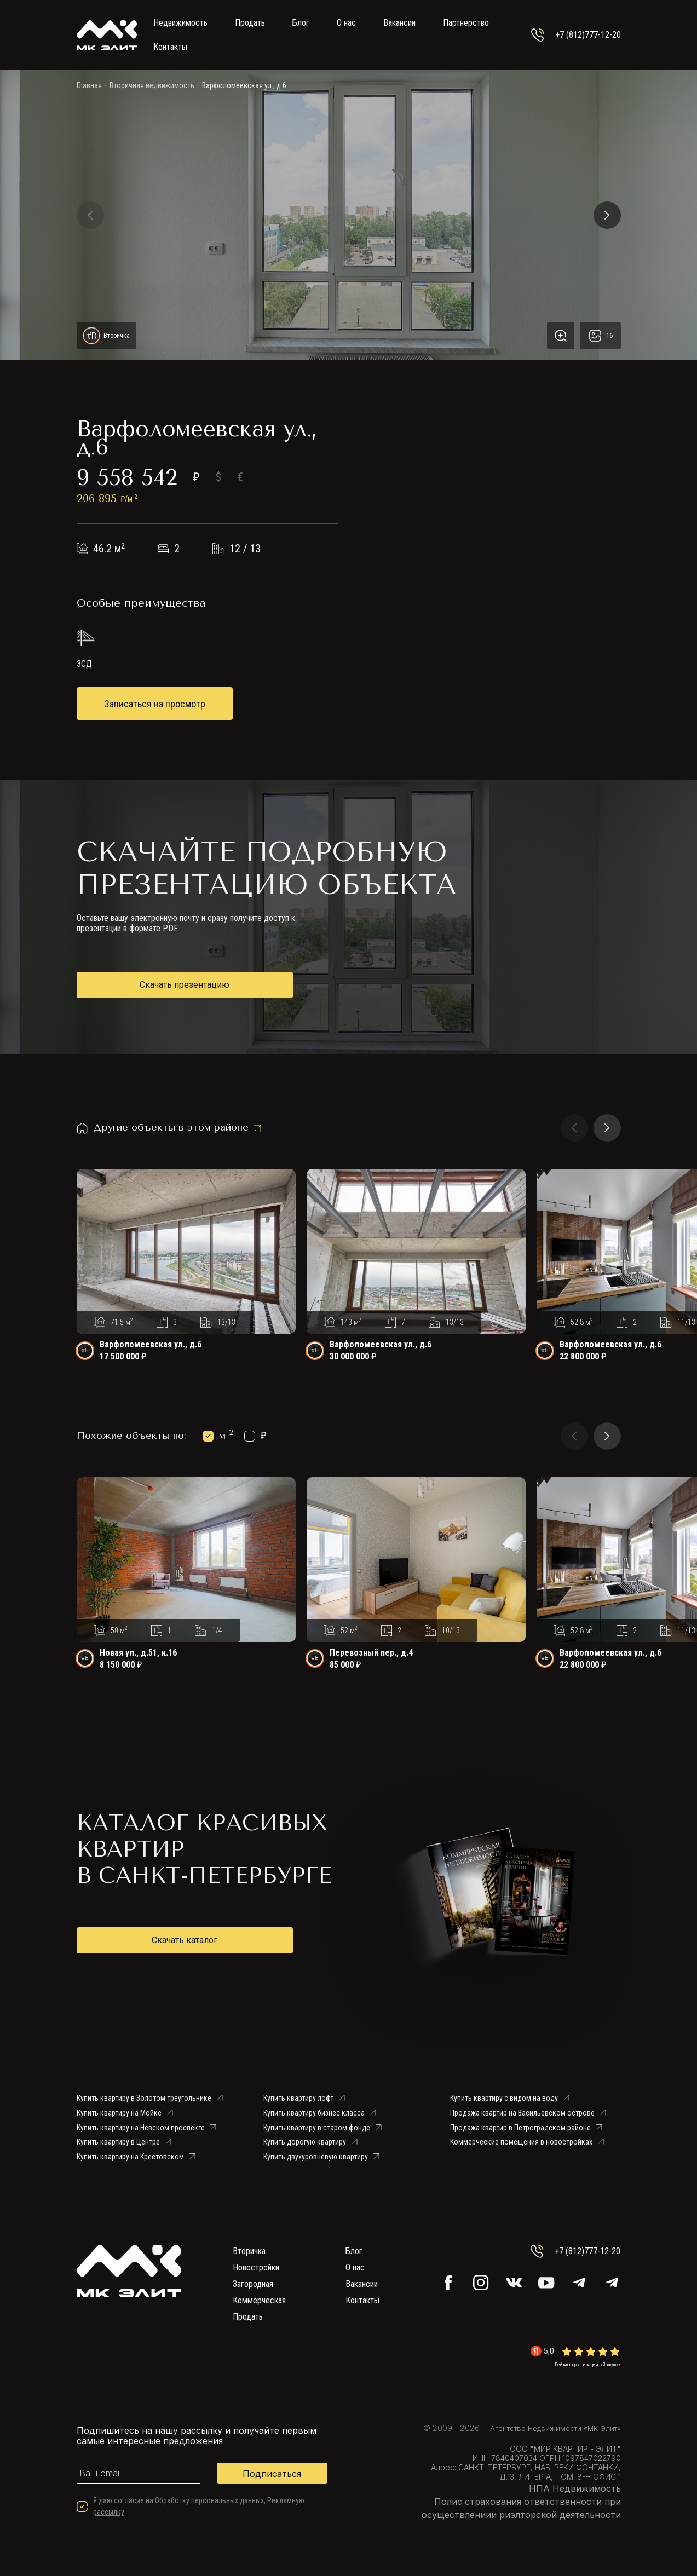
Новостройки (256, 2267)
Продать (250, 23)
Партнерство (466, 23)
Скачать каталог (184, 1940)
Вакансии (399, 23)
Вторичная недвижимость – (155, 85)
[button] (90, 215)
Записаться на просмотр (154, 704)
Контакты (170, 47)
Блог (300, 23)
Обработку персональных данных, (210, 2500)
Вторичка (249, 2251)
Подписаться (272, 2473)
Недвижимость (180, 23)
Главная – (92, 85)
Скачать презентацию (184, 984)
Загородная (253, 2284)
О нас (346, 23)
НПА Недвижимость (575, 2488)
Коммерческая (259, 2300)
